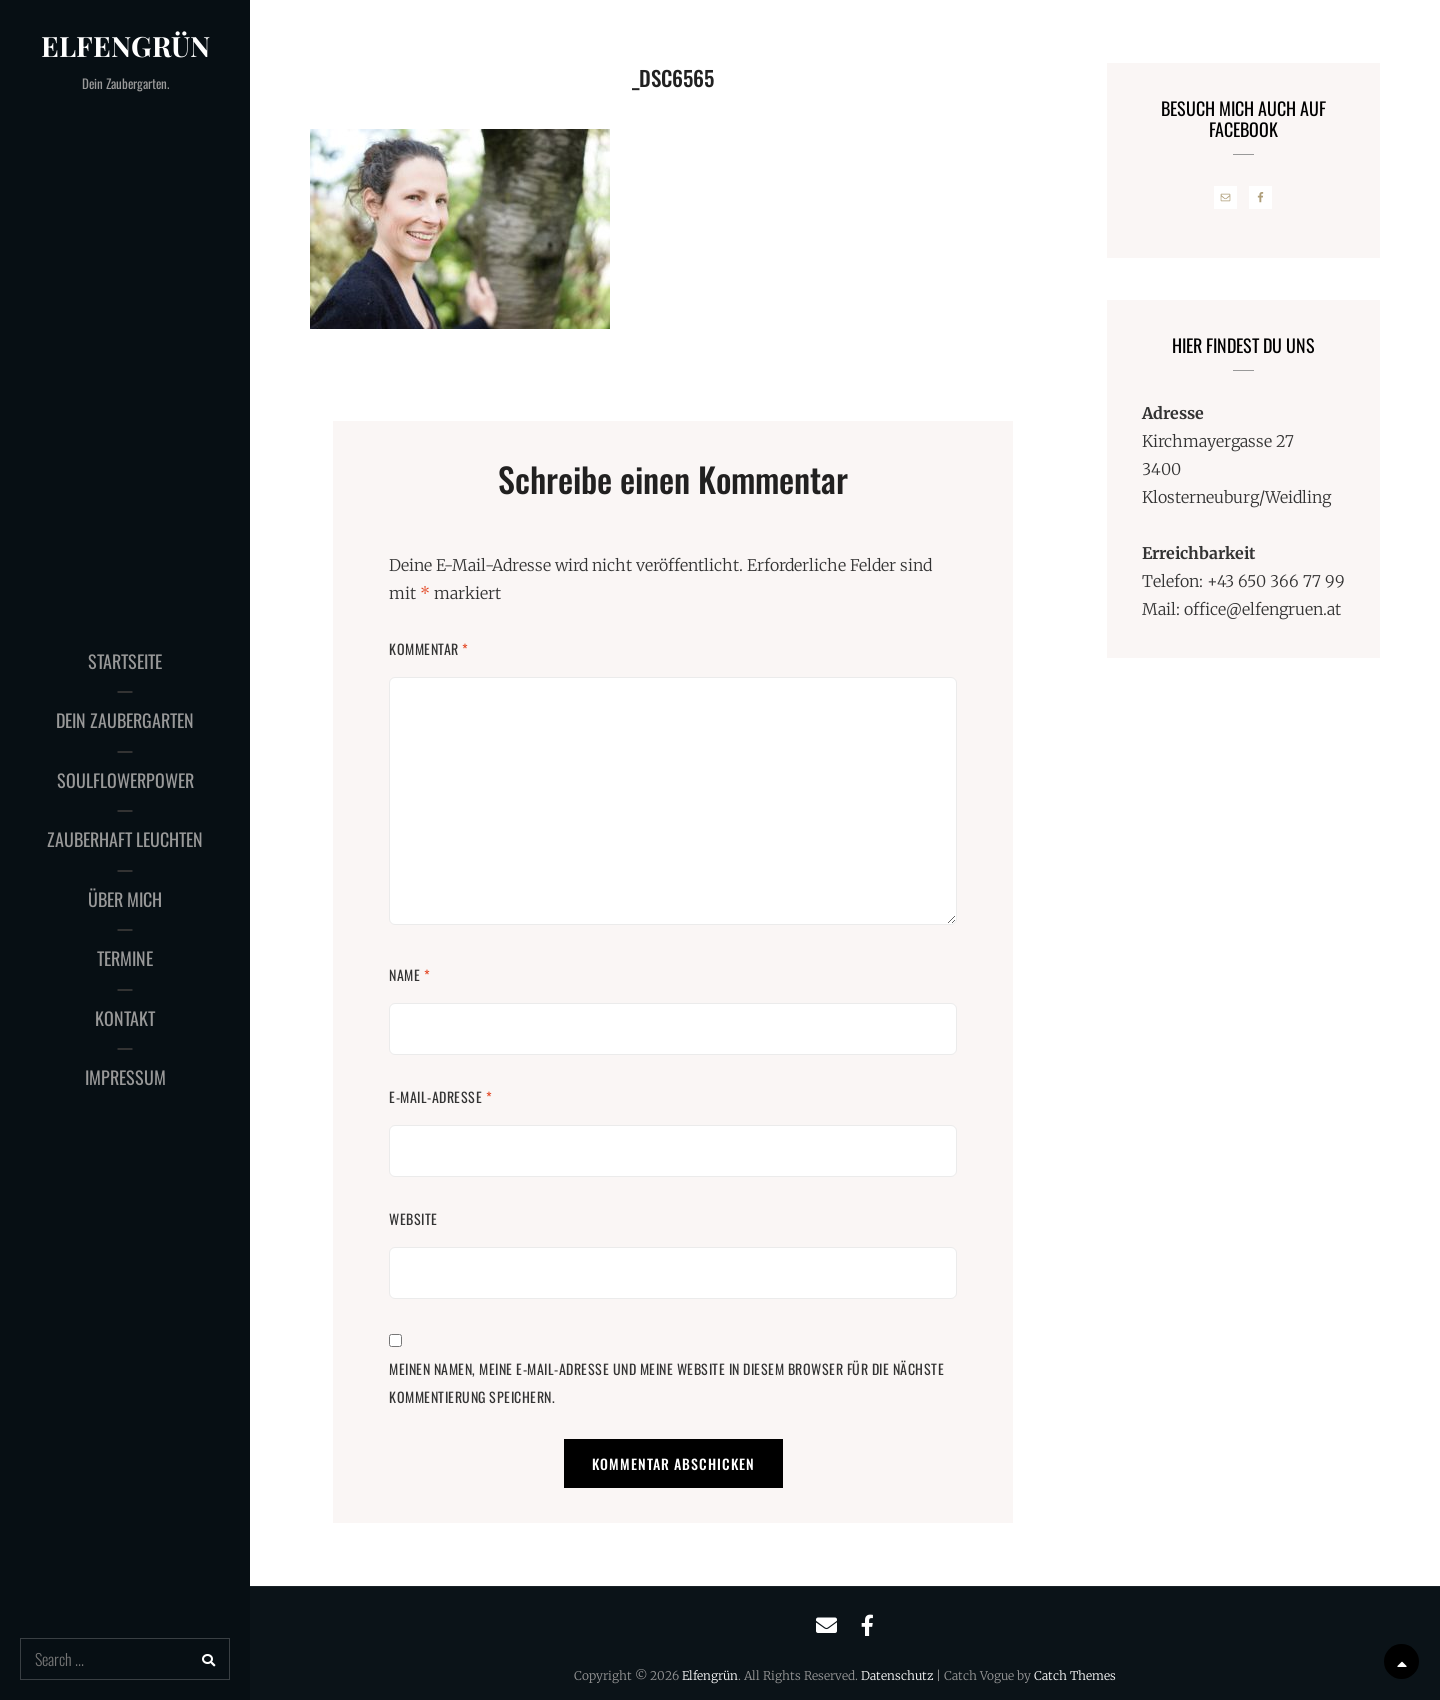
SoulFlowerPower (125, 780)
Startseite (125, 661)
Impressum (125, 1077)
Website (413, 1218)
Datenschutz (897, 1675)
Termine (125, 958)
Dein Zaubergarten (125, 720)
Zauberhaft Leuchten (125, 839)
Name (409, 974)
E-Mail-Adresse (440, 1096)
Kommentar (429, 648)
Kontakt (125, 1018)
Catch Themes (1075, 1675)
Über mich (125, 899)
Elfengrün (125, 45)
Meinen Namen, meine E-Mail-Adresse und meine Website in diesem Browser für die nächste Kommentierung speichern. (666, 1382)
